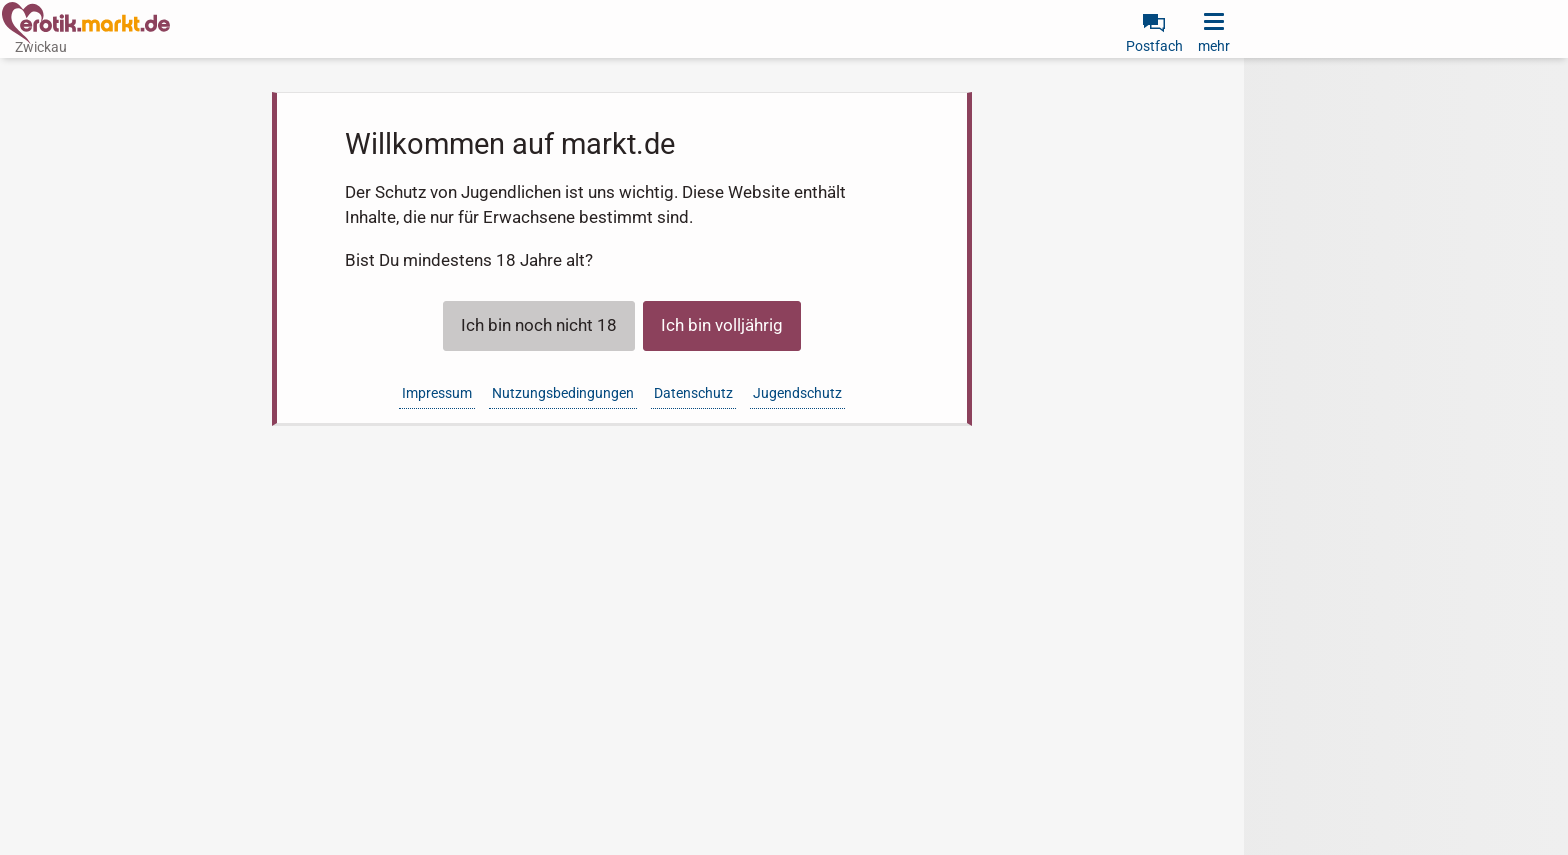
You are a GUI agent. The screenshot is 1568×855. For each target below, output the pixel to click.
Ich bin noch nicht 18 (539, 325)
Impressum (437, 393)
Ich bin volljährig (722, 325)
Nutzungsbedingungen (563, 393)
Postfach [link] (1154, 46)
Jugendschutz (797, 393)
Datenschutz (693, 393)
